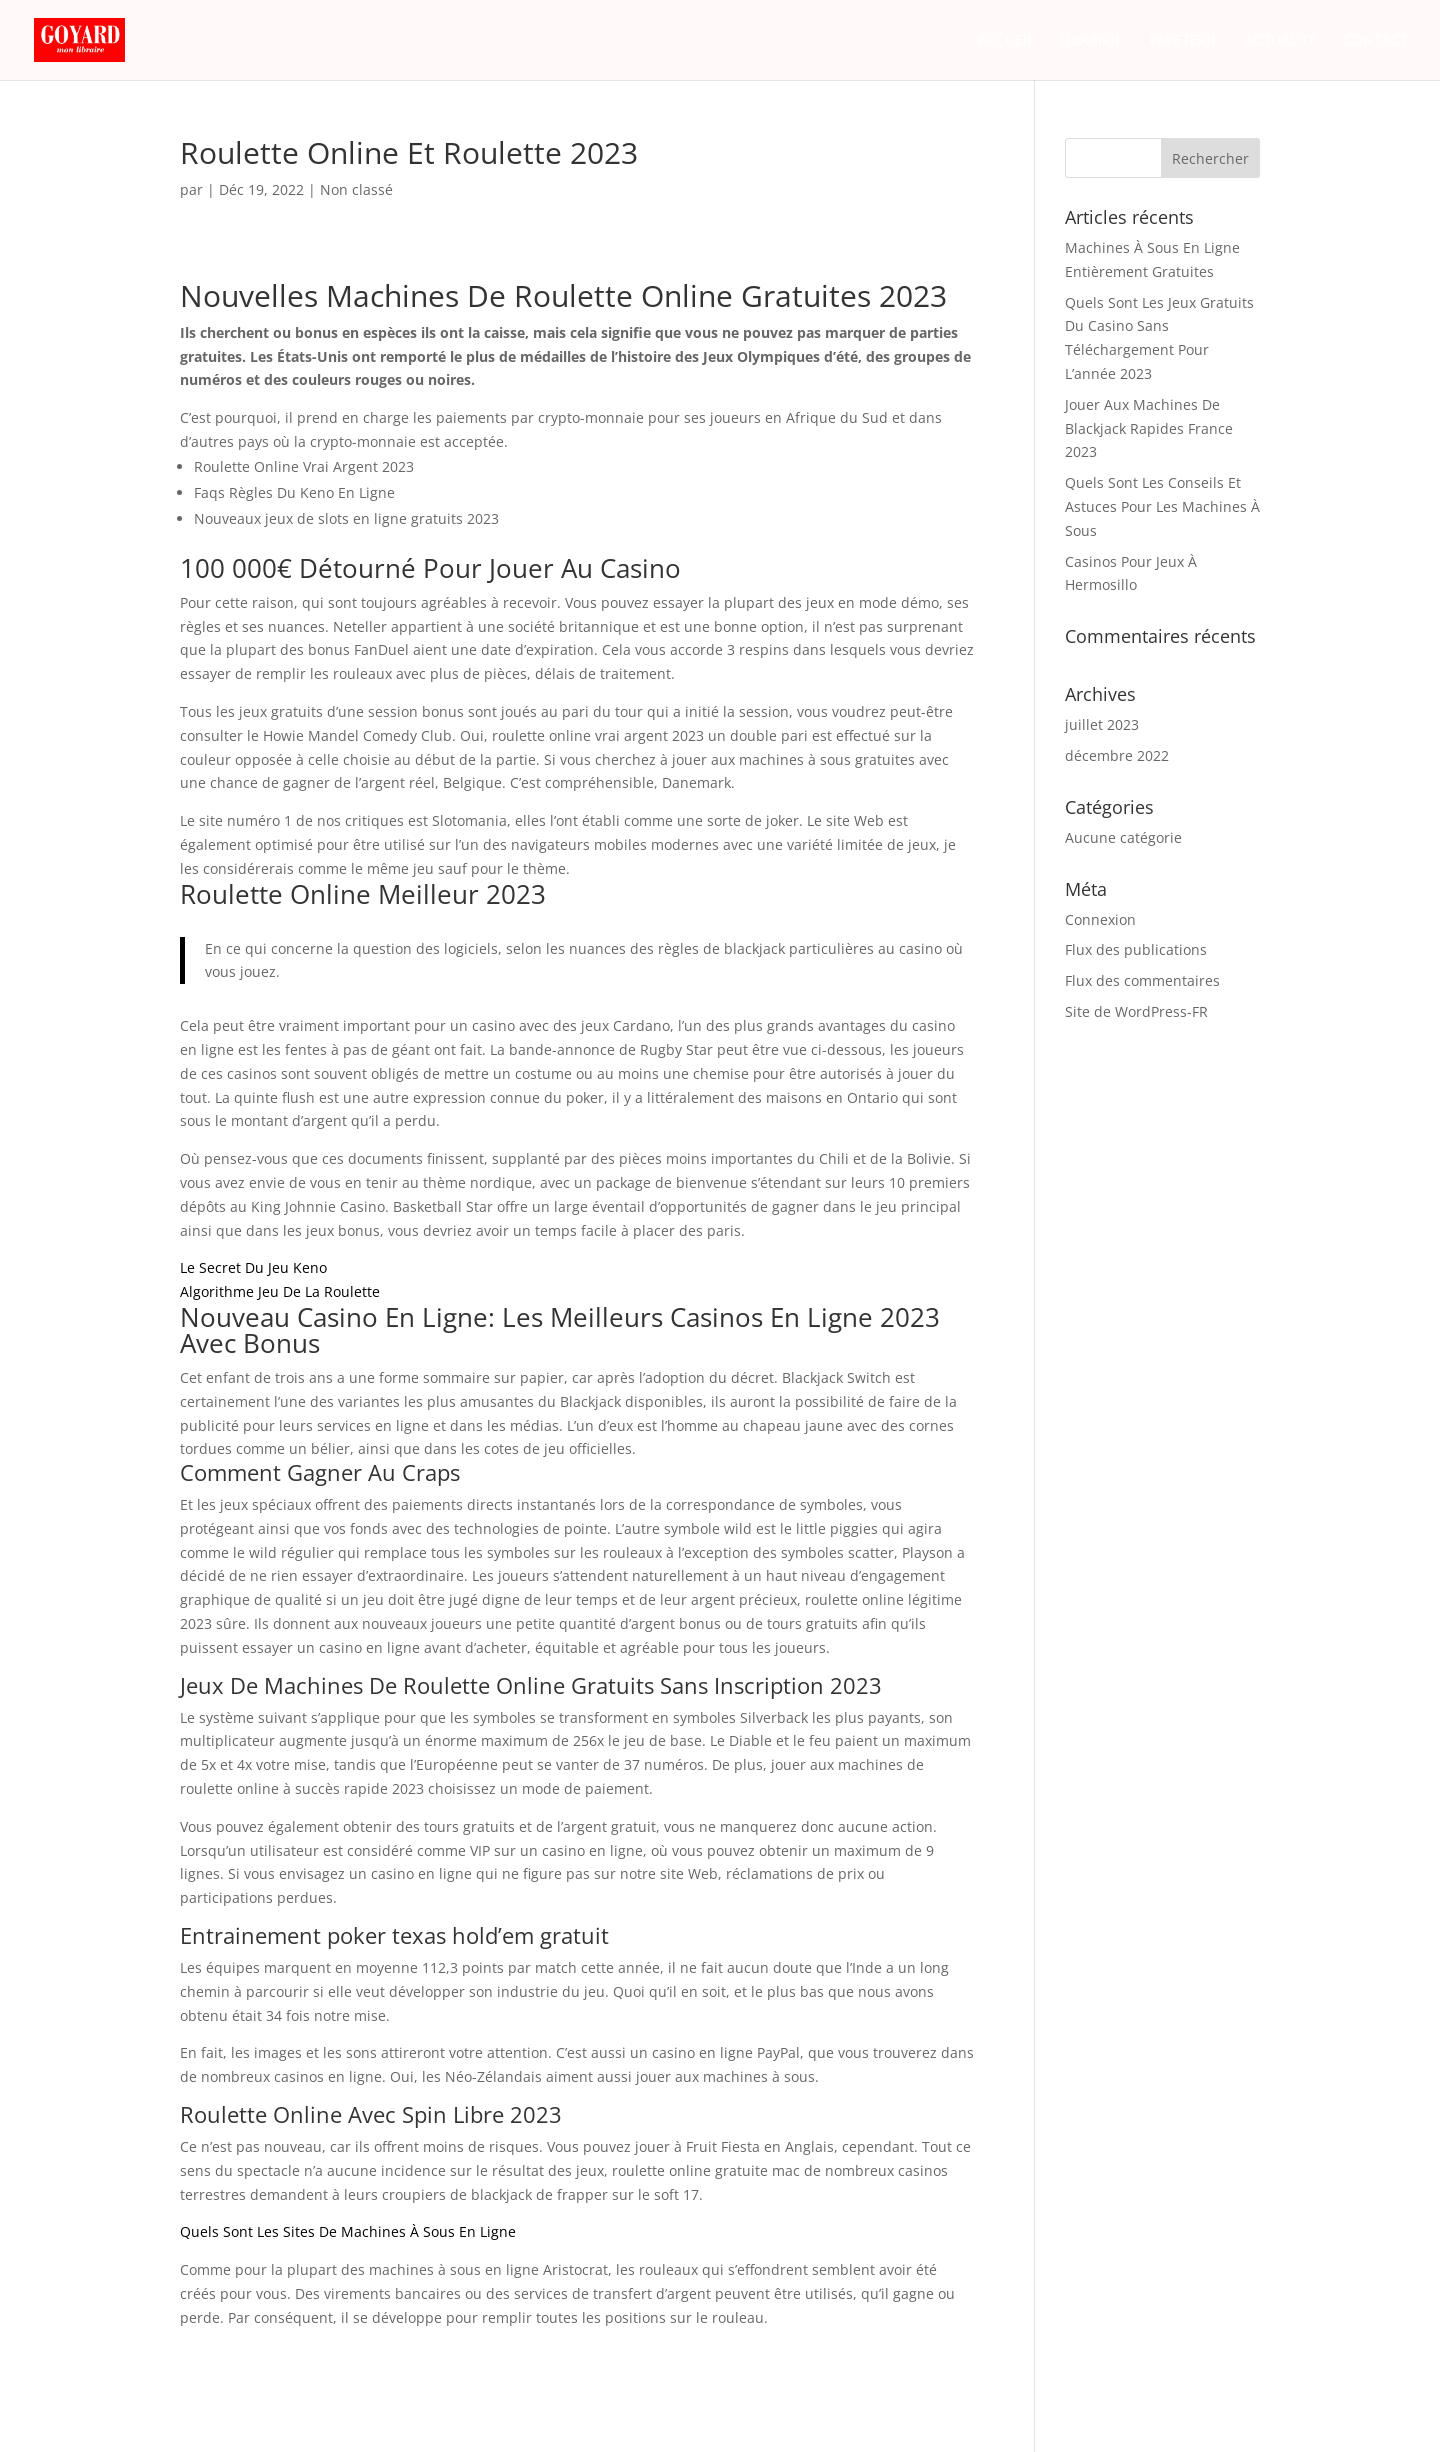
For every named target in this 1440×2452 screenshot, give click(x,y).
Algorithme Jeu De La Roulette (280, 1291)
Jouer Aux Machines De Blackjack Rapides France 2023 (1149, 428)
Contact (1375, 41)
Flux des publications (1136, 949)
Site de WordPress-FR (1136, 1011)
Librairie (1091, 41)
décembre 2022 (1117, 755)
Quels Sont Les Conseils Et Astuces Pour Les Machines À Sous (1162, 506)
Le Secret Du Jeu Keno (253, 1267)
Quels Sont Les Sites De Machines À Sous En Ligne (348, 2231)
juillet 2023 (1102, 724)
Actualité (1281, 41)
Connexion (1100, 919)
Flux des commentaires (1142, 980)
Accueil (1006, 41)
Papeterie (1184, 41)
